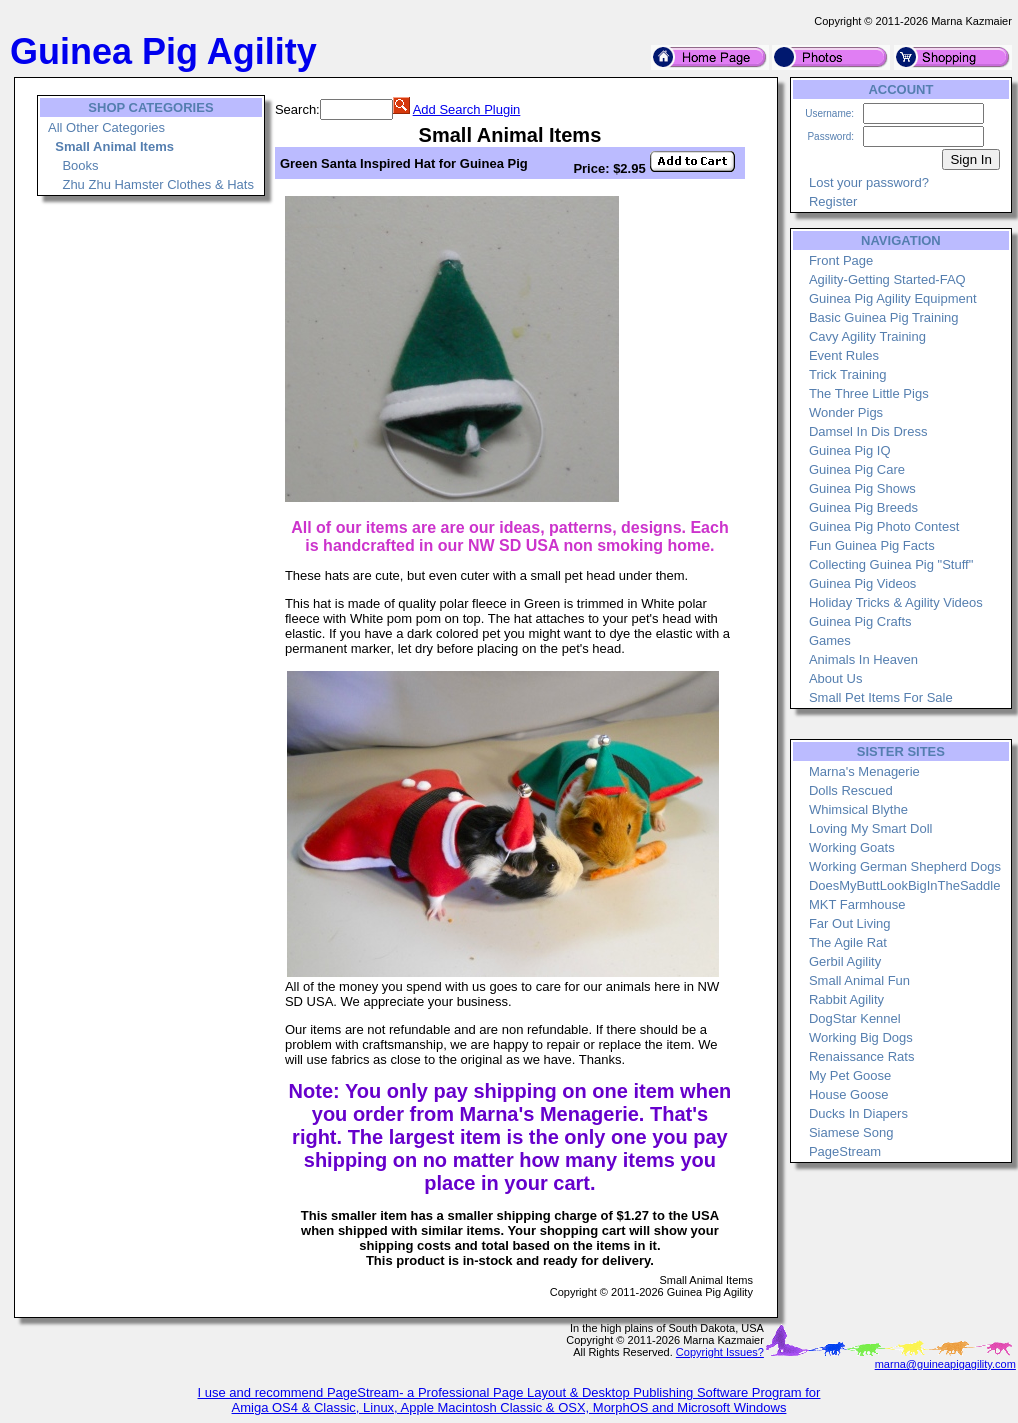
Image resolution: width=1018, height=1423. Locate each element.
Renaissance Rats (862, 1056)
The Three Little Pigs (869, 393)
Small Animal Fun (859, 980)
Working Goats (852, 847)
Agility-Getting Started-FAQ (887, 279)
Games (830, 640)
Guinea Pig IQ (850, 450)
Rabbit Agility (846, 999)
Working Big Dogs (861, 1037)
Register (833, 201)
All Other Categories (106, 127)
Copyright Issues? (720, 1352)
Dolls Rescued (851, 790)
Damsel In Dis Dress (868, 431)
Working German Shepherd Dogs (905, 866)
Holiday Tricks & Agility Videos (896, 602)
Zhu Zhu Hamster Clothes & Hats (157, 184)
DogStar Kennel (855, 1018)
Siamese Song (851, 1132)
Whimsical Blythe (858, 809)
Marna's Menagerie (864, 771)
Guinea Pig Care (857, 469)
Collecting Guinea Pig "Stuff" (891, 564)
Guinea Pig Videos (862, 583)
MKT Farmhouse (857, 904)
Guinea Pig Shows (862, 488)
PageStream (845, 1151)
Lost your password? (869, 182)
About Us (835, 678)
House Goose (849, 1094)
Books (80, 165)
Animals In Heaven (863, 659)
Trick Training (848, 374)
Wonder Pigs (846, 412)
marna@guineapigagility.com (945, 1364)
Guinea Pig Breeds (863, 507)
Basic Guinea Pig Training (884, 317)
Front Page (841, 260)
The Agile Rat (848, 942)
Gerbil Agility (845, 961)
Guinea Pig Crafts (860, 621)
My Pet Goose (850, 1075)
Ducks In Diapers (858, 1113)
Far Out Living (850, 923)
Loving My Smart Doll (871, 828)
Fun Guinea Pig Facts (872, 545)
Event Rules (844, 355)
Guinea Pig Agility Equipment (893, 298)
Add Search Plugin (467, 109)
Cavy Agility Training (867, 336)
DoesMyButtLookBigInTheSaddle (905, 885)
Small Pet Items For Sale (881, 697)
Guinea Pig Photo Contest (884, 526)
